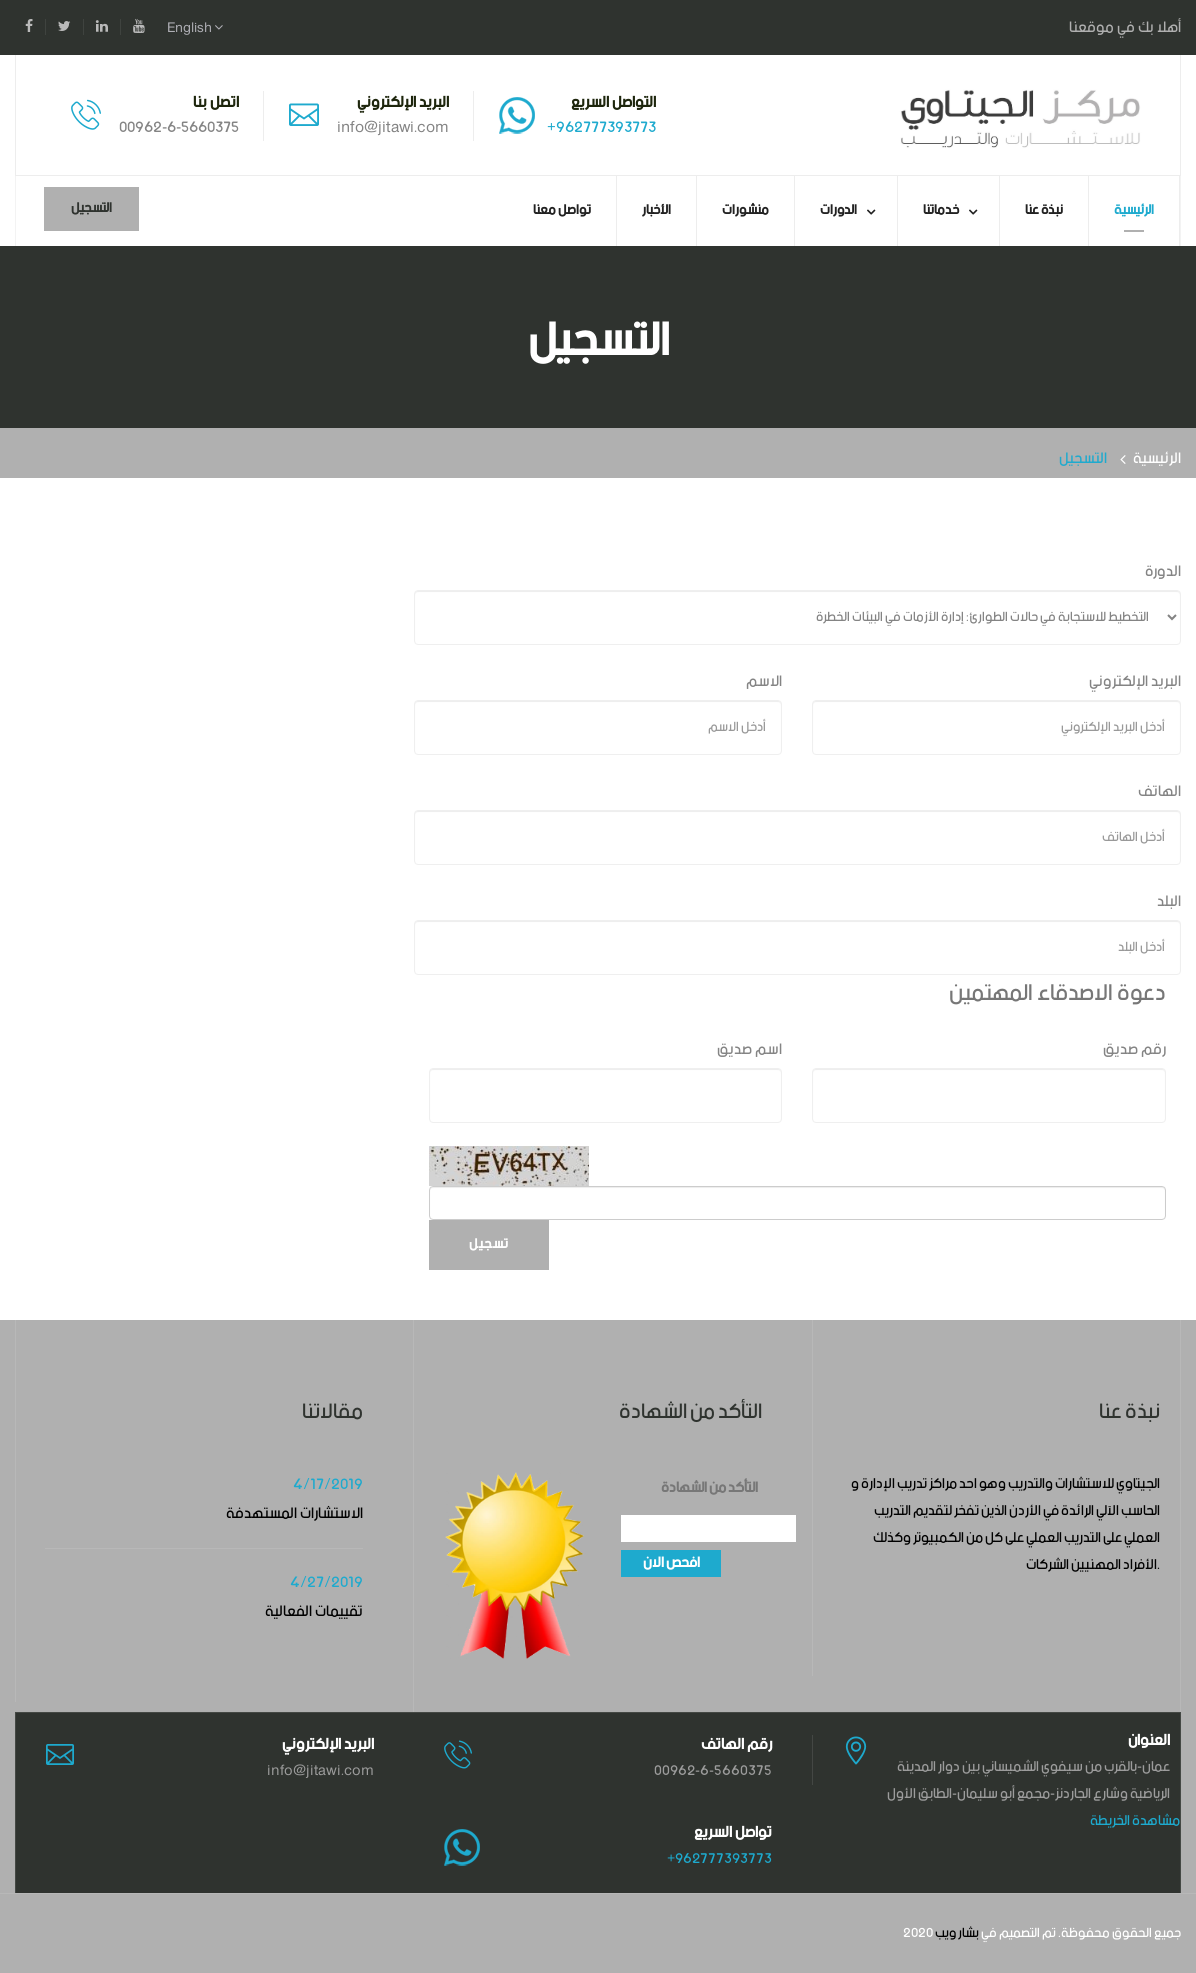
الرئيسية (1134, 210)
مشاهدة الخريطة (1135, 1821)
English (195, 28)
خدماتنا (941, 210)
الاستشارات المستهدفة (294, 1513)
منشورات (745, 210)
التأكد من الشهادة (709, 1488)
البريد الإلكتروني (1135, 681)
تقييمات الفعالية (314, 1611)
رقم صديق (1134, 1049)
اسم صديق (749, 1049)
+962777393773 (601, 127)
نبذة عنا (1044, 210)
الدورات (838, 210)
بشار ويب (957, 1933)
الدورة (1163, 571)
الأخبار (656, 210)
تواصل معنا (562, 210)
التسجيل (91, 208)
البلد (1169, 901)
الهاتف (1159, 791)
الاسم (764, 681)
